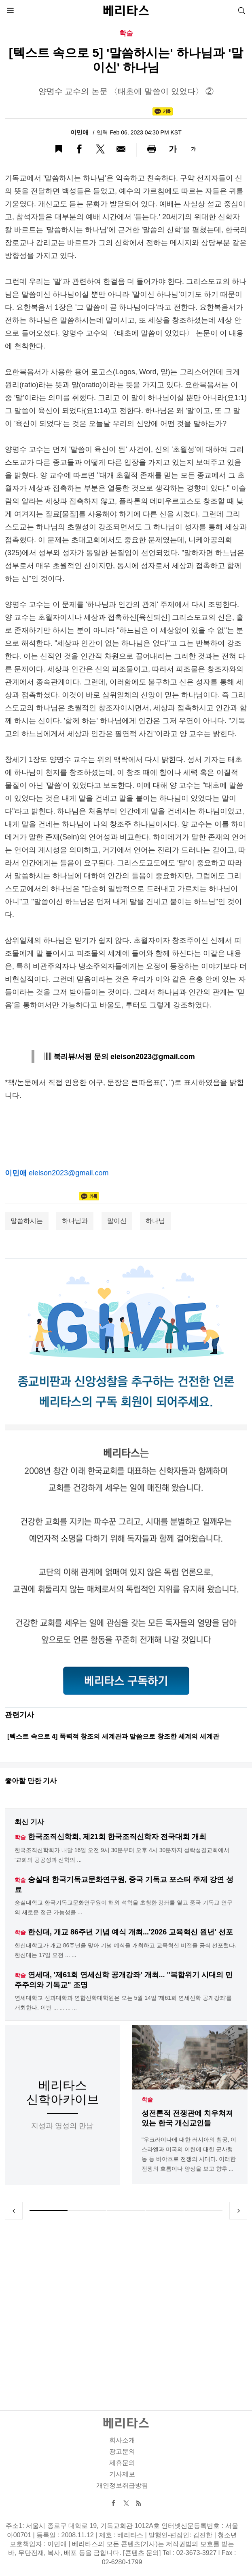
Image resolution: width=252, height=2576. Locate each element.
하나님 (155, 1220)
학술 (147, 2100)
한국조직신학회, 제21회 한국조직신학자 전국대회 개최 (117, 1837)
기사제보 (122, 2474)
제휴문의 (122, 2462)
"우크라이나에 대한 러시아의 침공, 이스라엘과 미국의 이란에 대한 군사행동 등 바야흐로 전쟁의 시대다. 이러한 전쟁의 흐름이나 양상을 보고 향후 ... (189, 2154)
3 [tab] (126, 2210)
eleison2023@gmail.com (68, 1173)
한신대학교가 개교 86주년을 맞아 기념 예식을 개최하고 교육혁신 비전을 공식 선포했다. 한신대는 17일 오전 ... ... (125, 1950)
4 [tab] (165, 2210)
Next (238, 2210)
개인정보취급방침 (122, 2485)
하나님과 (75, 1220)
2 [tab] (87, 2210)
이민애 (80, 132)
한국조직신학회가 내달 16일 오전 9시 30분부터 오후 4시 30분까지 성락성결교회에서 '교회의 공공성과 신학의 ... (122, 1855)
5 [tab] (203, 2210)
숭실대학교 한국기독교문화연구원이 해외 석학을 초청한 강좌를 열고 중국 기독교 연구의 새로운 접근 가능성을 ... (124, 1907)
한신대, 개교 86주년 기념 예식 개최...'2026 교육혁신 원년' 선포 (130, 1932)
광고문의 (122, 2451)
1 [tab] (49, 2210)
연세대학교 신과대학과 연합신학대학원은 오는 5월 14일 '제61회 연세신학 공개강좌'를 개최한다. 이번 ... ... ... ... (123, 2003)
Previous (14, 2210)
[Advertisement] (126, 2305)
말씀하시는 (27, 1220)
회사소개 (122, 2440)
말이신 (117, 1220)
